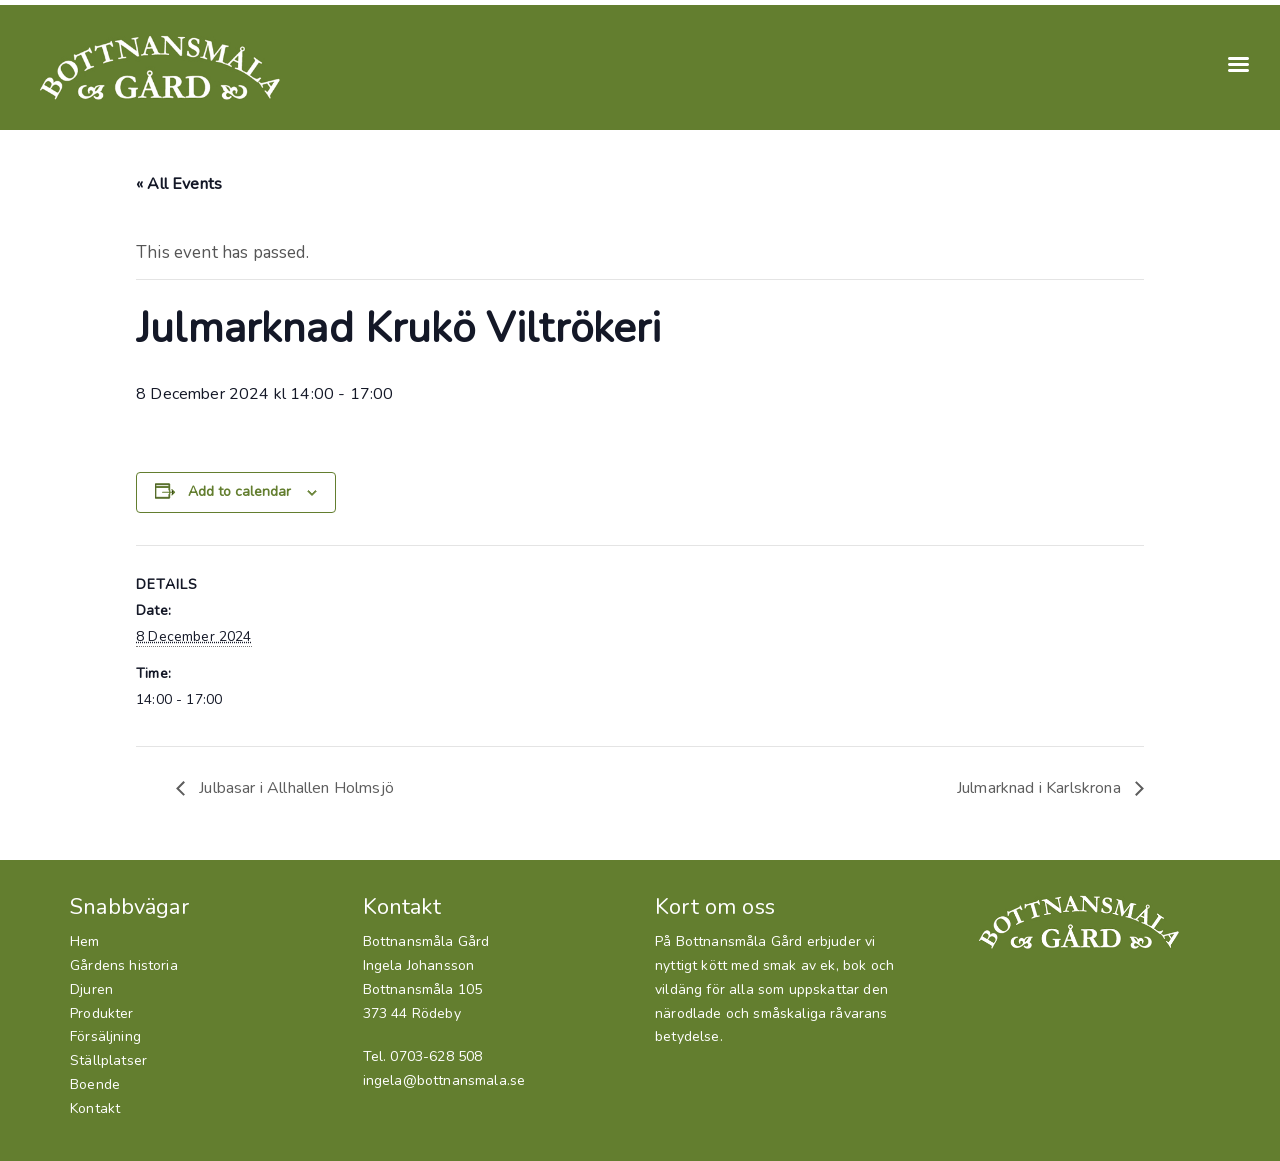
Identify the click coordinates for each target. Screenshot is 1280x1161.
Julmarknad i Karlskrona (1041, 788)
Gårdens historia (124, 965)
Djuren (91, 989)
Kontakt (95, 1108)
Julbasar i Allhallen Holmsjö (294, 788)
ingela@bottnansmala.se (444, 1080)
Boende (95, 1084)
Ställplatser (108, 1060)
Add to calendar (239, 491)
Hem (85, 941)
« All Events (179, 184)
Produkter (102, 1013)
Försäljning (105, 1036)
